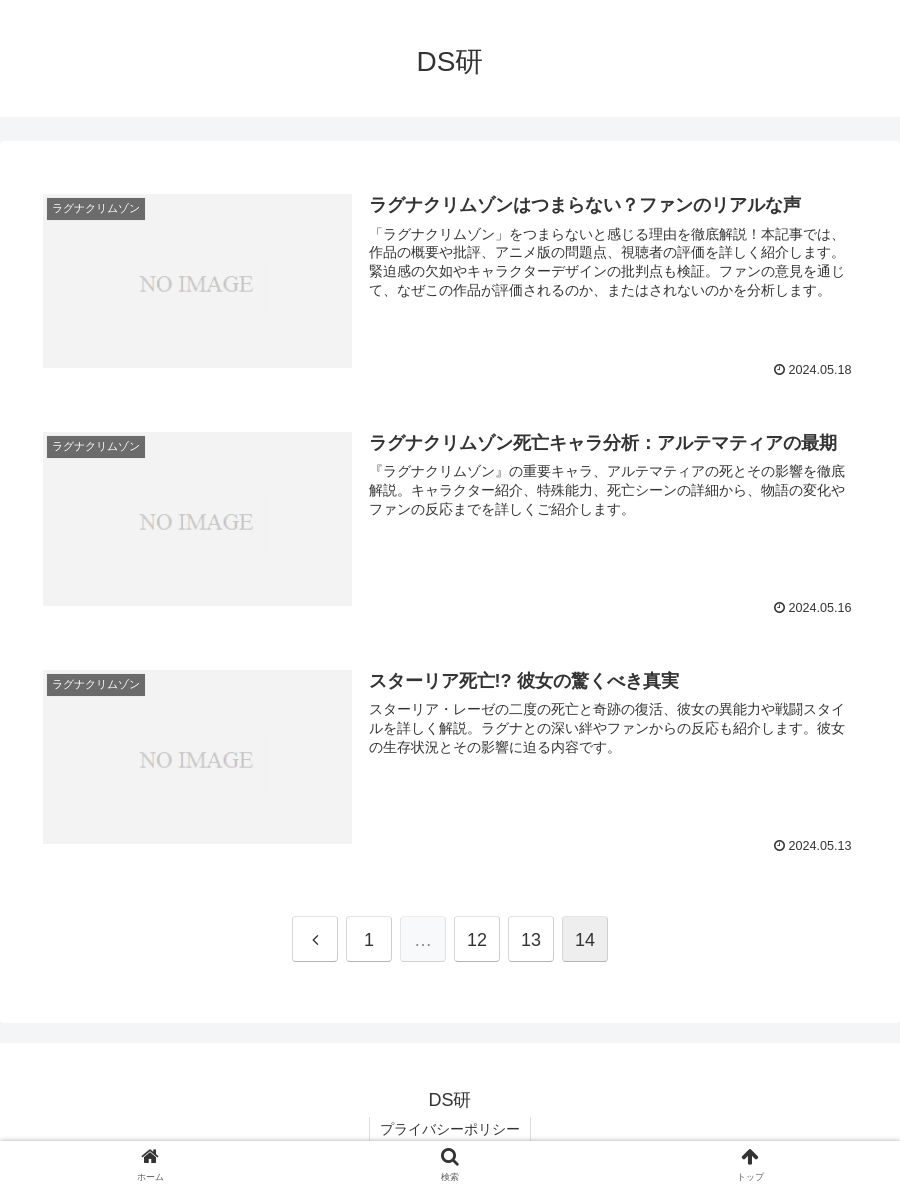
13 (531, 940)
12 (477, 940)
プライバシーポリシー (450, 1129)
